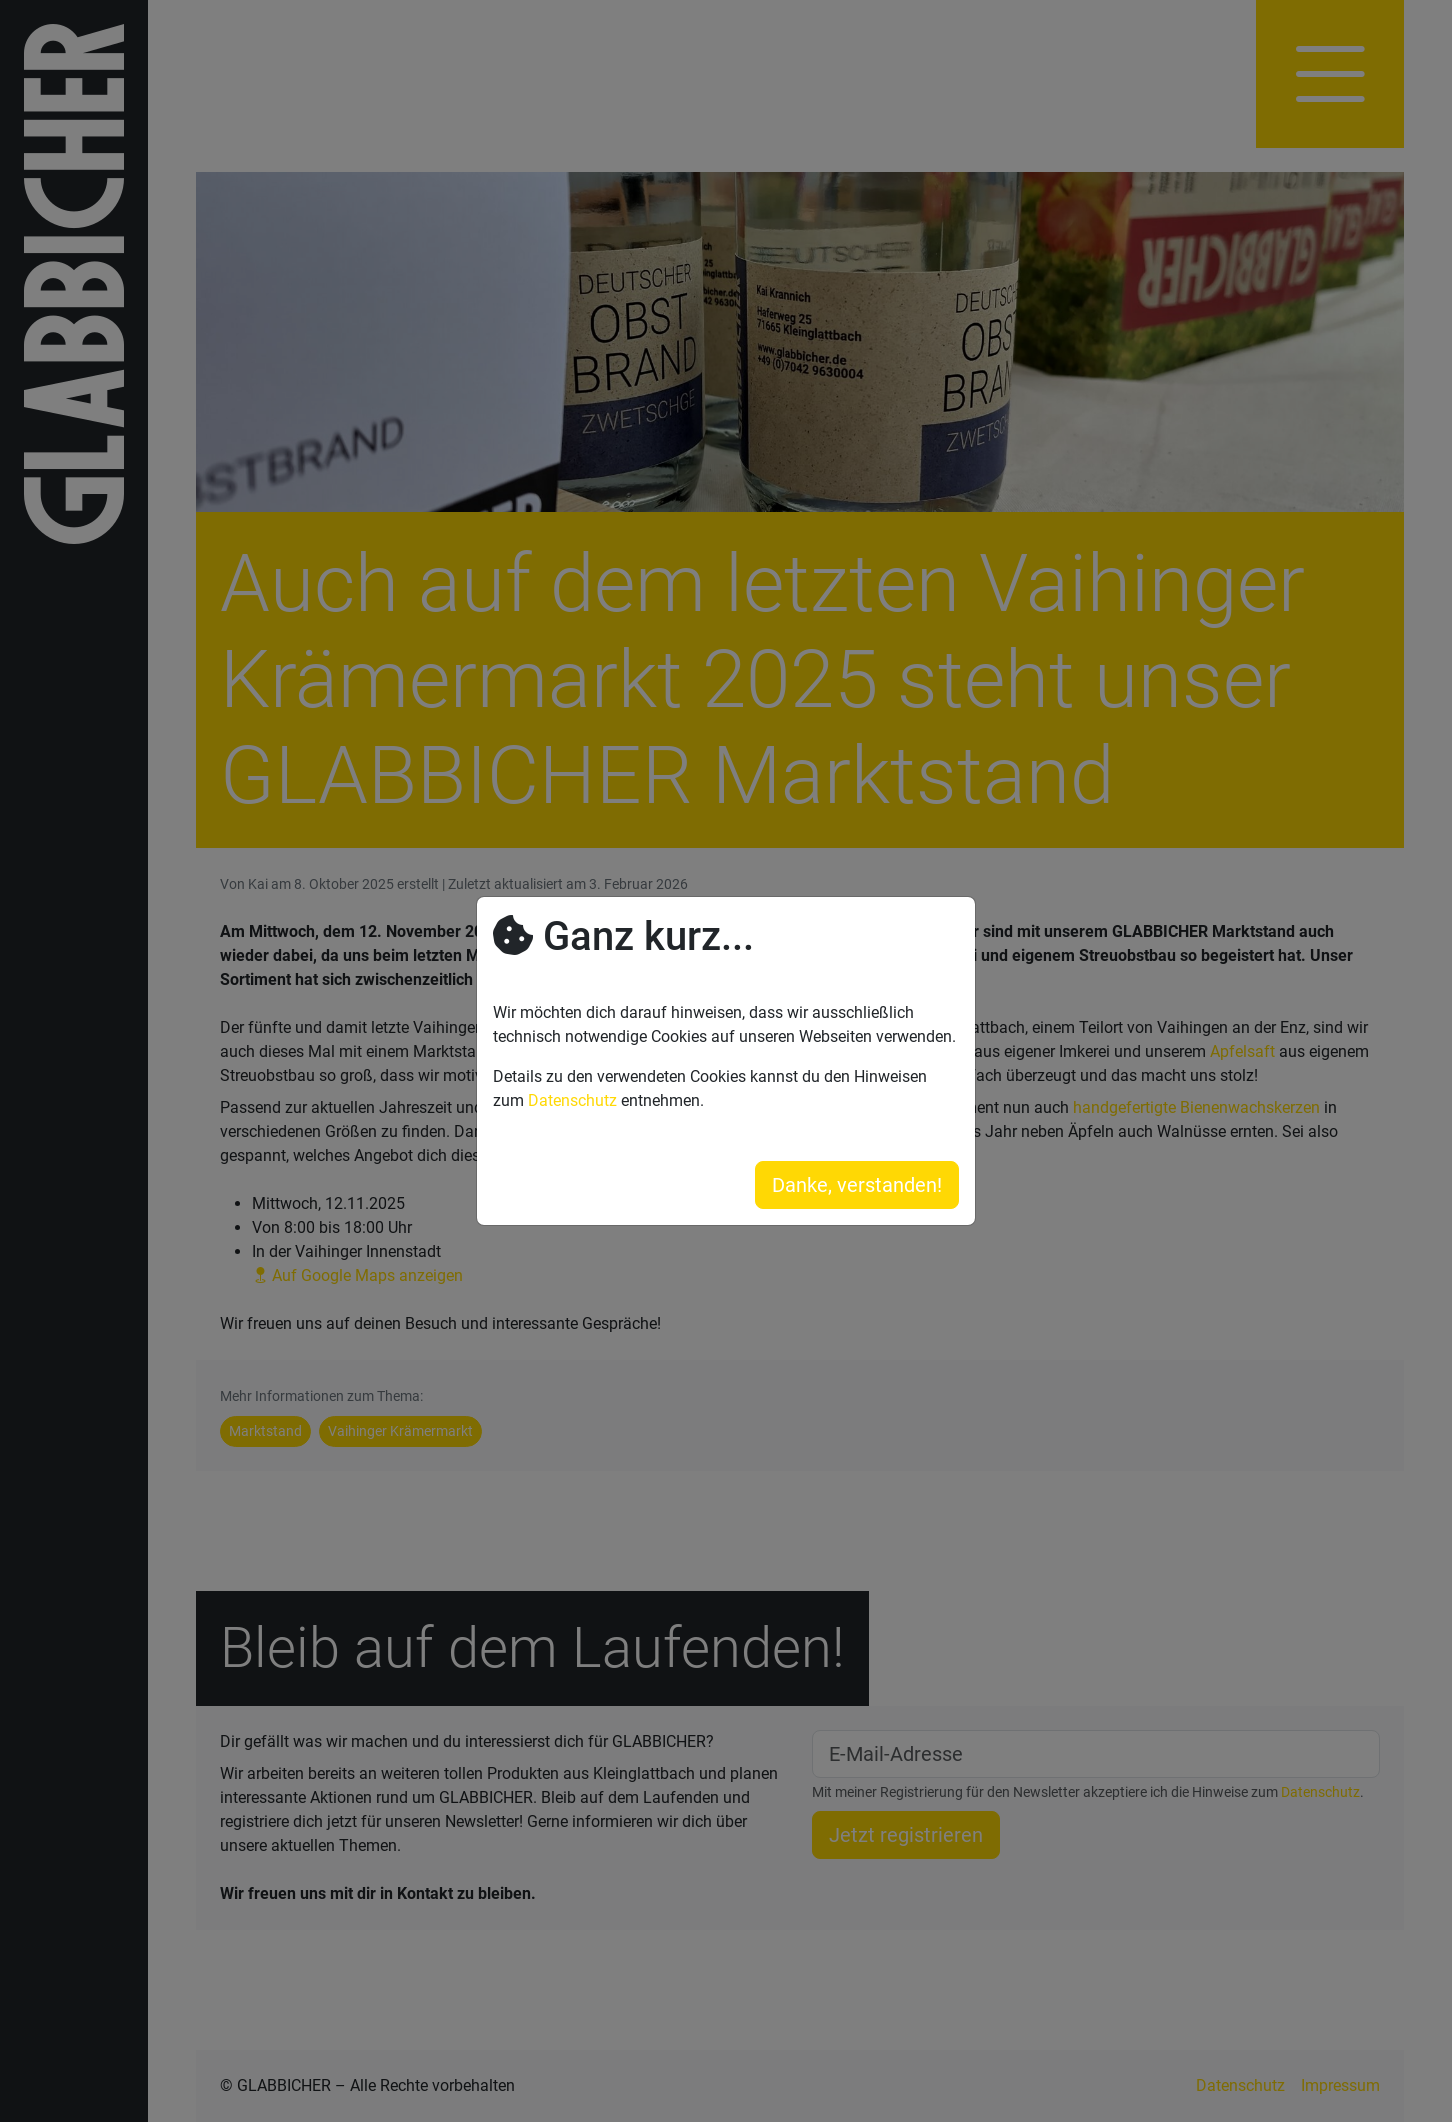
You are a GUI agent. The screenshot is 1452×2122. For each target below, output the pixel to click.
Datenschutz (572, 1100)
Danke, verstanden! (857, 1185)
